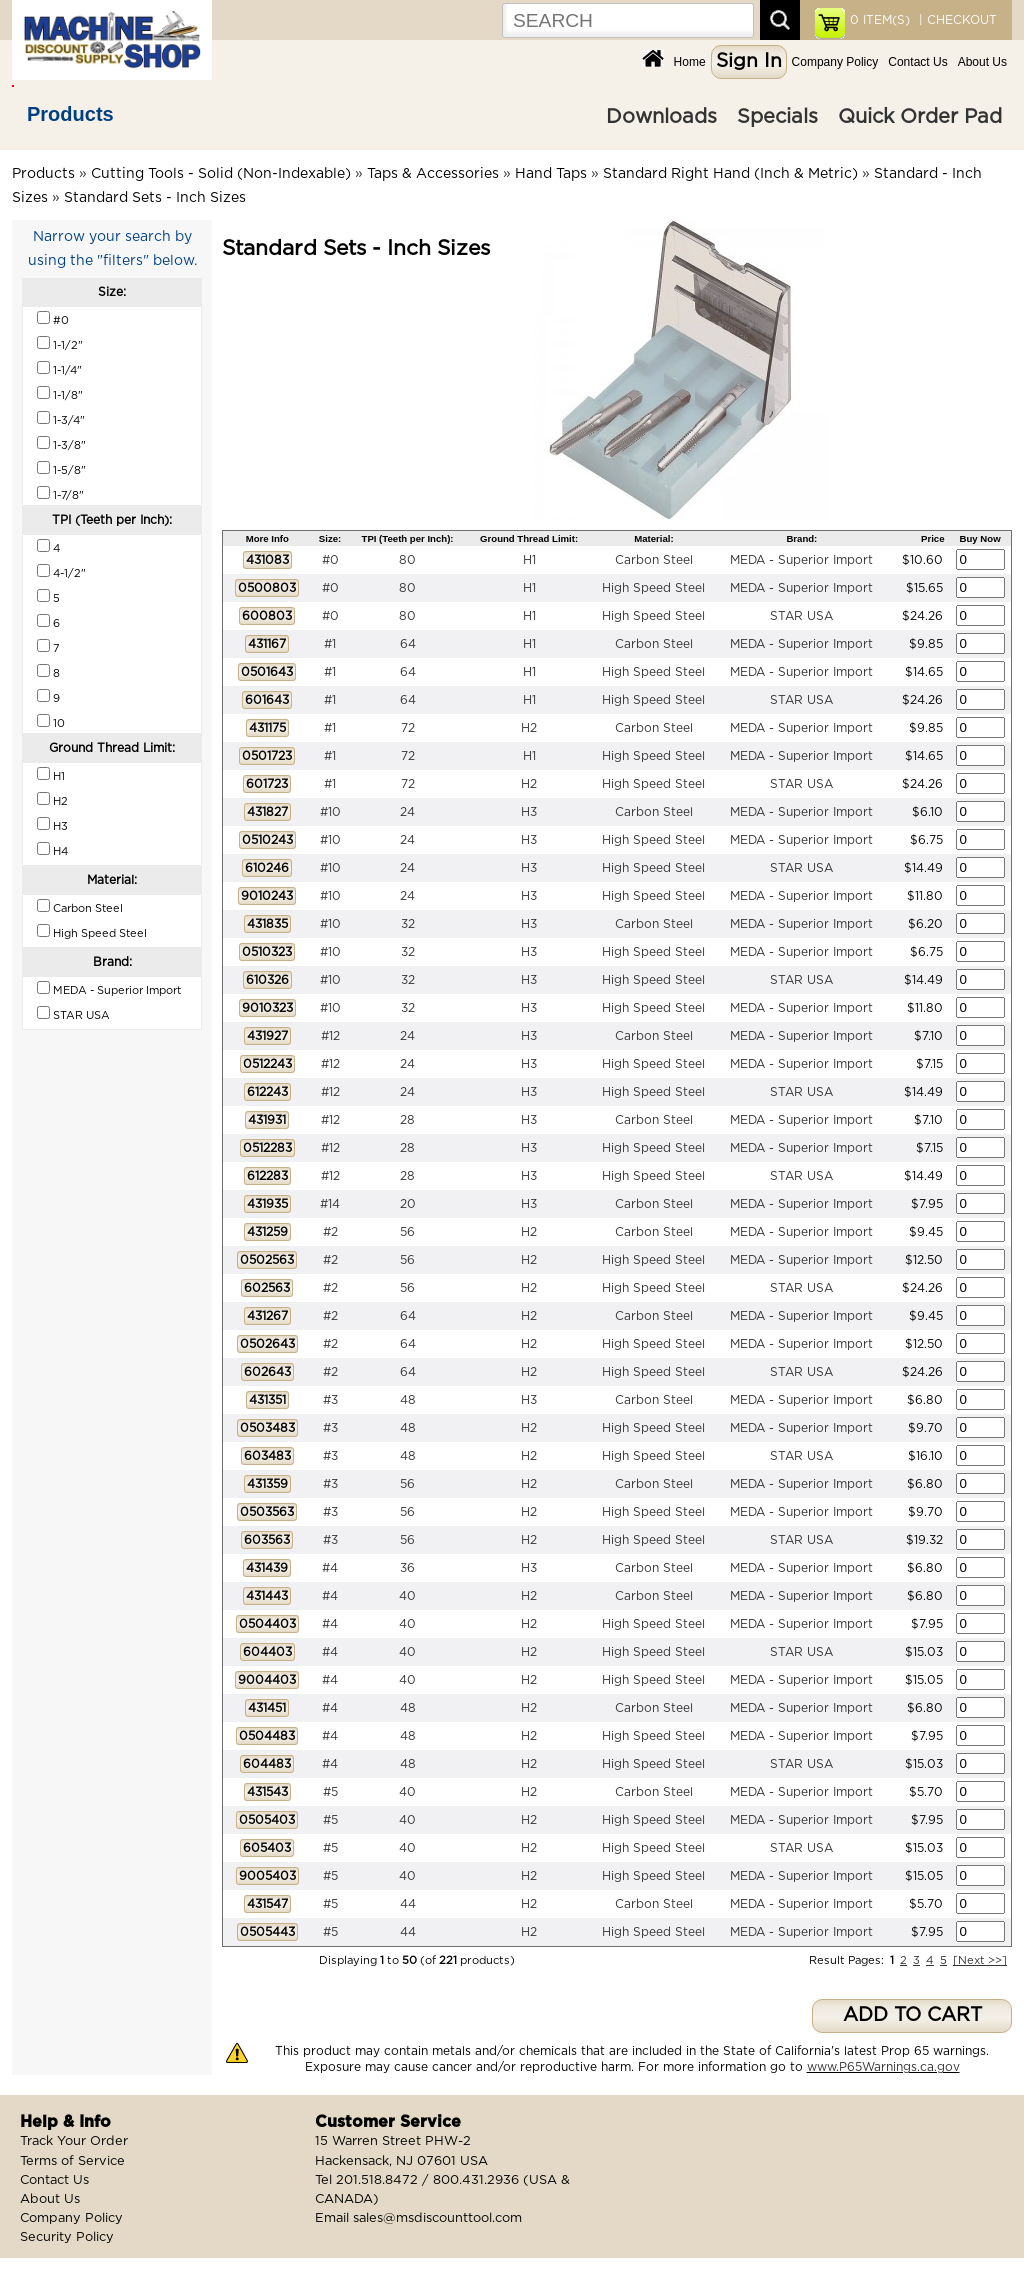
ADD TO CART (912, 2015)
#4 (330, 1568)
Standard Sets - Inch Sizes (155, 198)
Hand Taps (551, 174)
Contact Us (917, 62)
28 (407, 1120)
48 (408, 1400)
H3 (529, 812)
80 (407, 560)
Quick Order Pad (920, 117)
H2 (529, 728)
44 (408, 1904)
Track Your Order (74, 2141)
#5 (330, 1792)
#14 (330, 1204)
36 (407, 1568)
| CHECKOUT (956, 20)
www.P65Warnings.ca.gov (883, 2067)
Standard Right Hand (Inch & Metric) (730, 174)
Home (690, 62)
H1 (529, 560)
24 (407, 812)
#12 (330, 1036)
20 (408, 1204)
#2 (330, 1232)
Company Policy (835, 62)
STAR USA (801, 616)
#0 (330, 560)
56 (407, 1232)
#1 (330, 644)
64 (408, 644)
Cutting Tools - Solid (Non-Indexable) (221, 174)
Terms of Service (72, 2161)
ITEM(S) (880, 20)
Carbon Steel (654, 560)
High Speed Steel (653, 588)
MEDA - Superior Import (801, 560)
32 (408, 924)
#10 (330, 812)
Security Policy (67, 2237)
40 (407, 1596)
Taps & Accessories (433, 174)
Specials (777, 117)
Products (70, 114)
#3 (330, 1400)
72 (408, 728)
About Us (982, 62)
